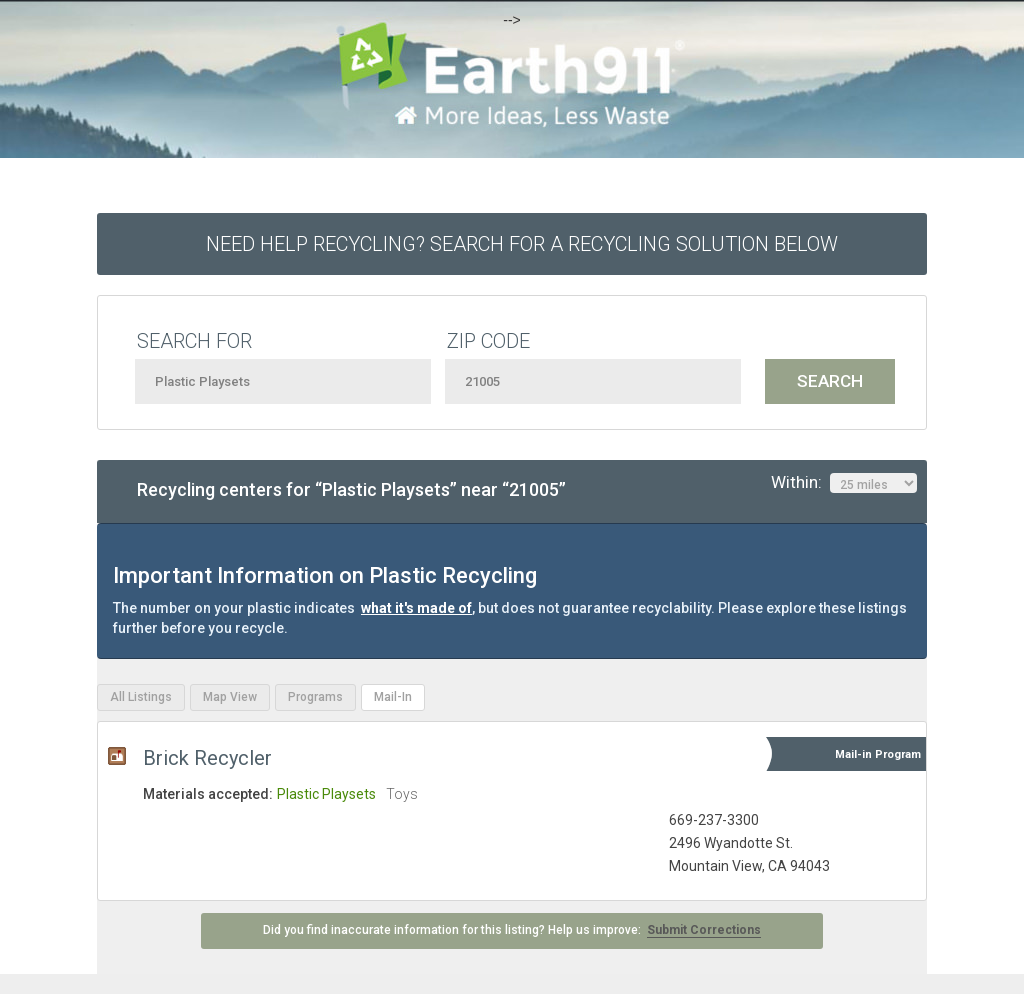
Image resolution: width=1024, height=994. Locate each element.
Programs (315, 697)
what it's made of (416, 608)
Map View (230, 697)
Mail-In (393, 697)
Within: (844, 483)
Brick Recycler (207, 758)
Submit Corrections (704, 930)
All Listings (141, 697)
